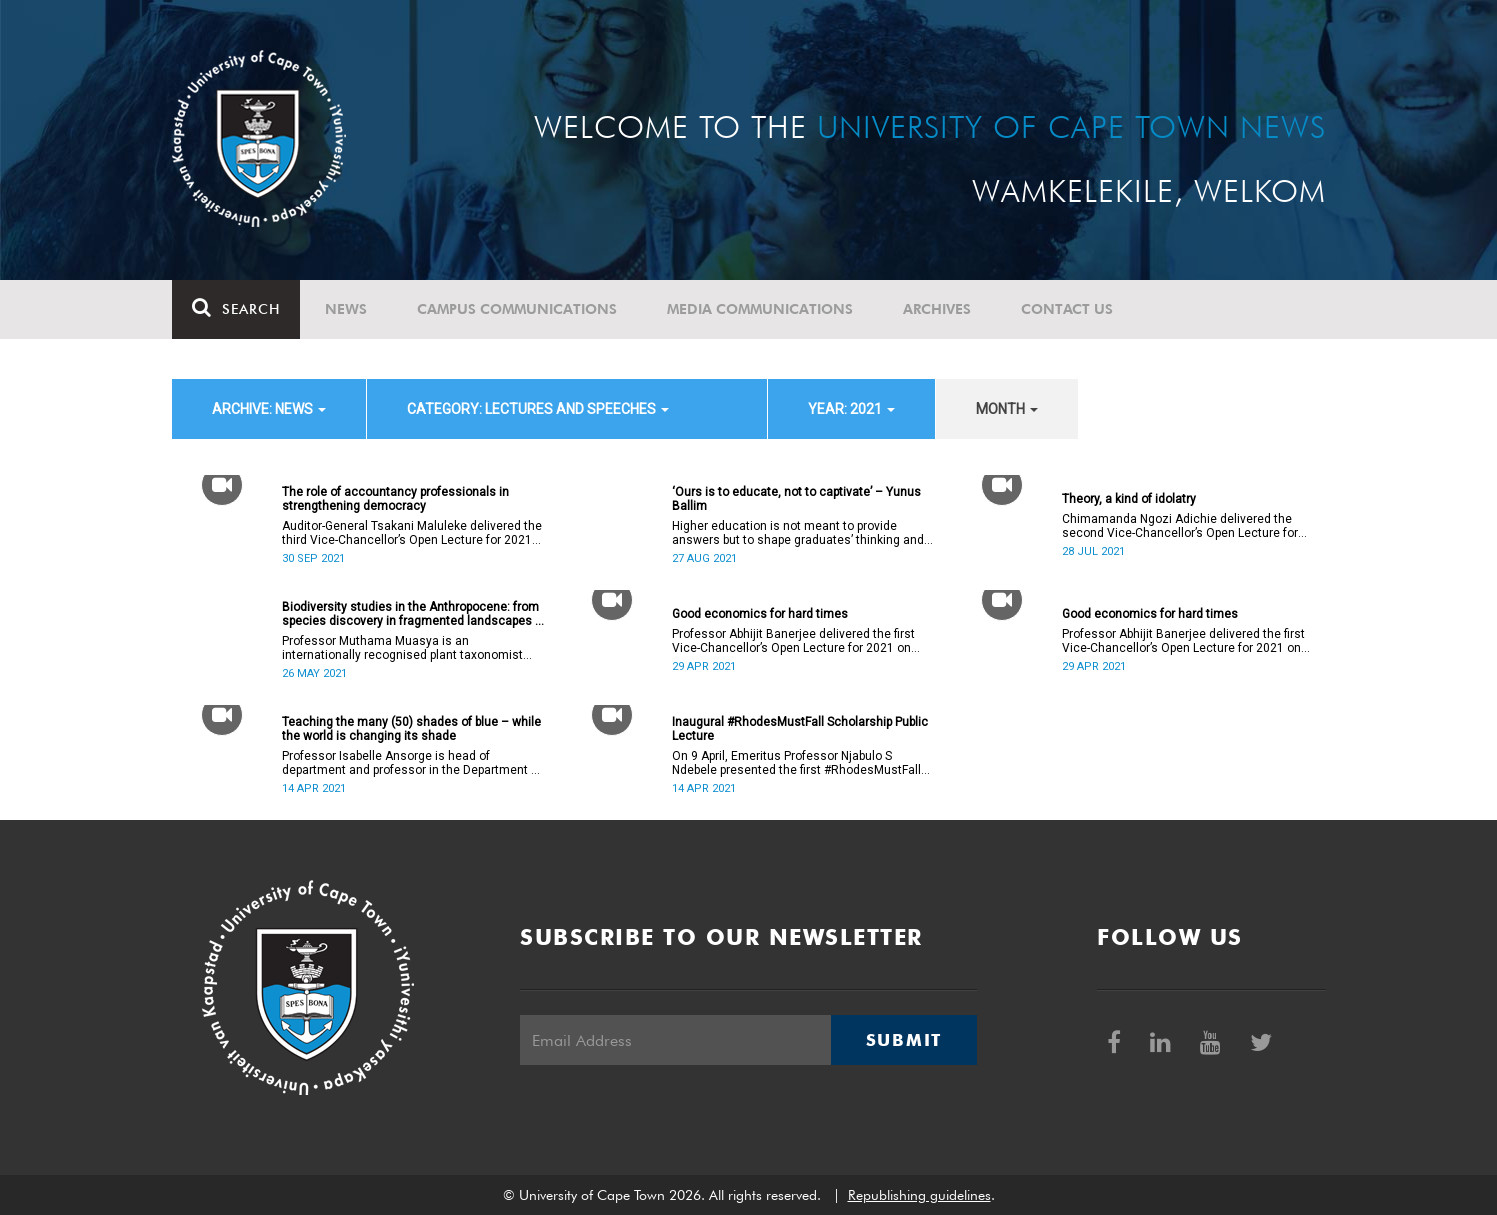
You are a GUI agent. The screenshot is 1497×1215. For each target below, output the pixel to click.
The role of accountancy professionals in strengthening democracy (395, 499)
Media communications (760, 309)
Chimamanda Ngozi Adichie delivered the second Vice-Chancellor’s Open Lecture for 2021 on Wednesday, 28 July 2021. (1180, 526)
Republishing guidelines (919, 1195)
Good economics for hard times (760, 614)
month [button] (1007, 409)
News (346, 309)
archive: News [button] (269, 409)
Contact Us (1067, 309)
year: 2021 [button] (851, 409)
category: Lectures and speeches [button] (538, 409)
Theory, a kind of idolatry (1129, 499)
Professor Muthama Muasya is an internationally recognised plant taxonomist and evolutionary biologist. (402, 648)
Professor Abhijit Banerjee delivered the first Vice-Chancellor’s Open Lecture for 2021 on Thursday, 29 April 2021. (793, 641)
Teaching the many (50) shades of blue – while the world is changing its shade (411, 729)
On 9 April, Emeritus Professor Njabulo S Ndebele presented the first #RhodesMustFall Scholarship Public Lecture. (796, 763)
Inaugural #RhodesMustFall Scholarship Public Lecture (800, 729)
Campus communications (517, 309)
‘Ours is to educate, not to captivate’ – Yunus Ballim (796, 499)
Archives (937, 309)
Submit (904, 1040)
